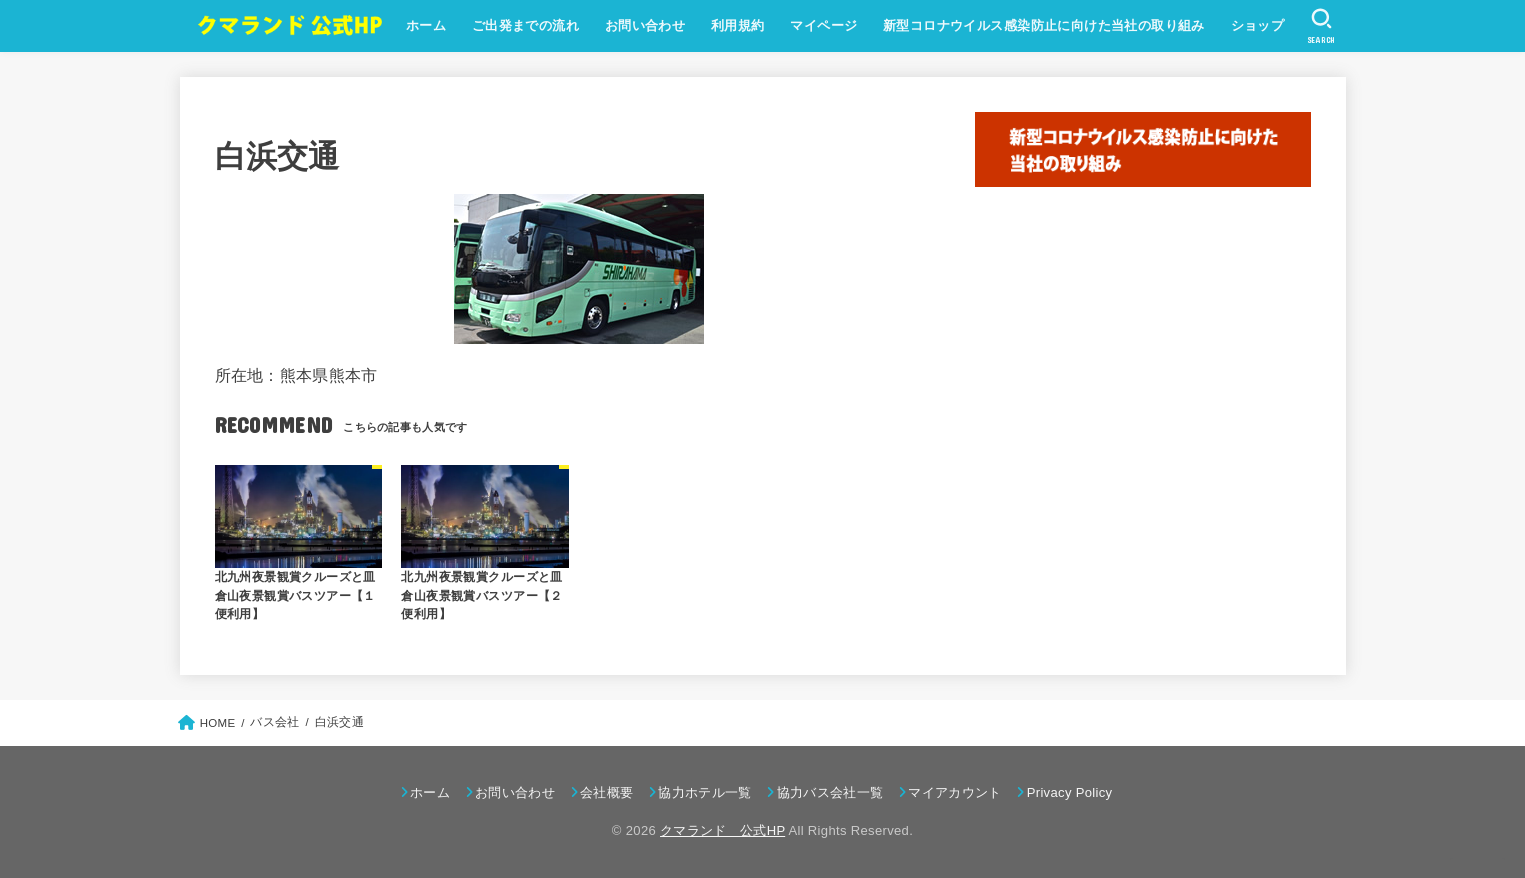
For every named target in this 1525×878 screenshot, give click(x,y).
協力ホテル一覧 (704, 792)
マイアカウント (954, 792)
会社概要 (606, 792)
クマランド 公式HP (722, 830)
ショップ (1257, 25)
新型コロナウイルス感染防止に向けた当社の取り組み (1043, 25)
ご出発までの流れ (524, 25)
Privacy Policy (1070, 792)
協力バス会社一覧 (830, 792)
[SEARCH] (1320, 26)
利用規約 (737, 25)
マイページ (822, 25)
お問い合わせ (644, 25)
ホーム (425, 25)
